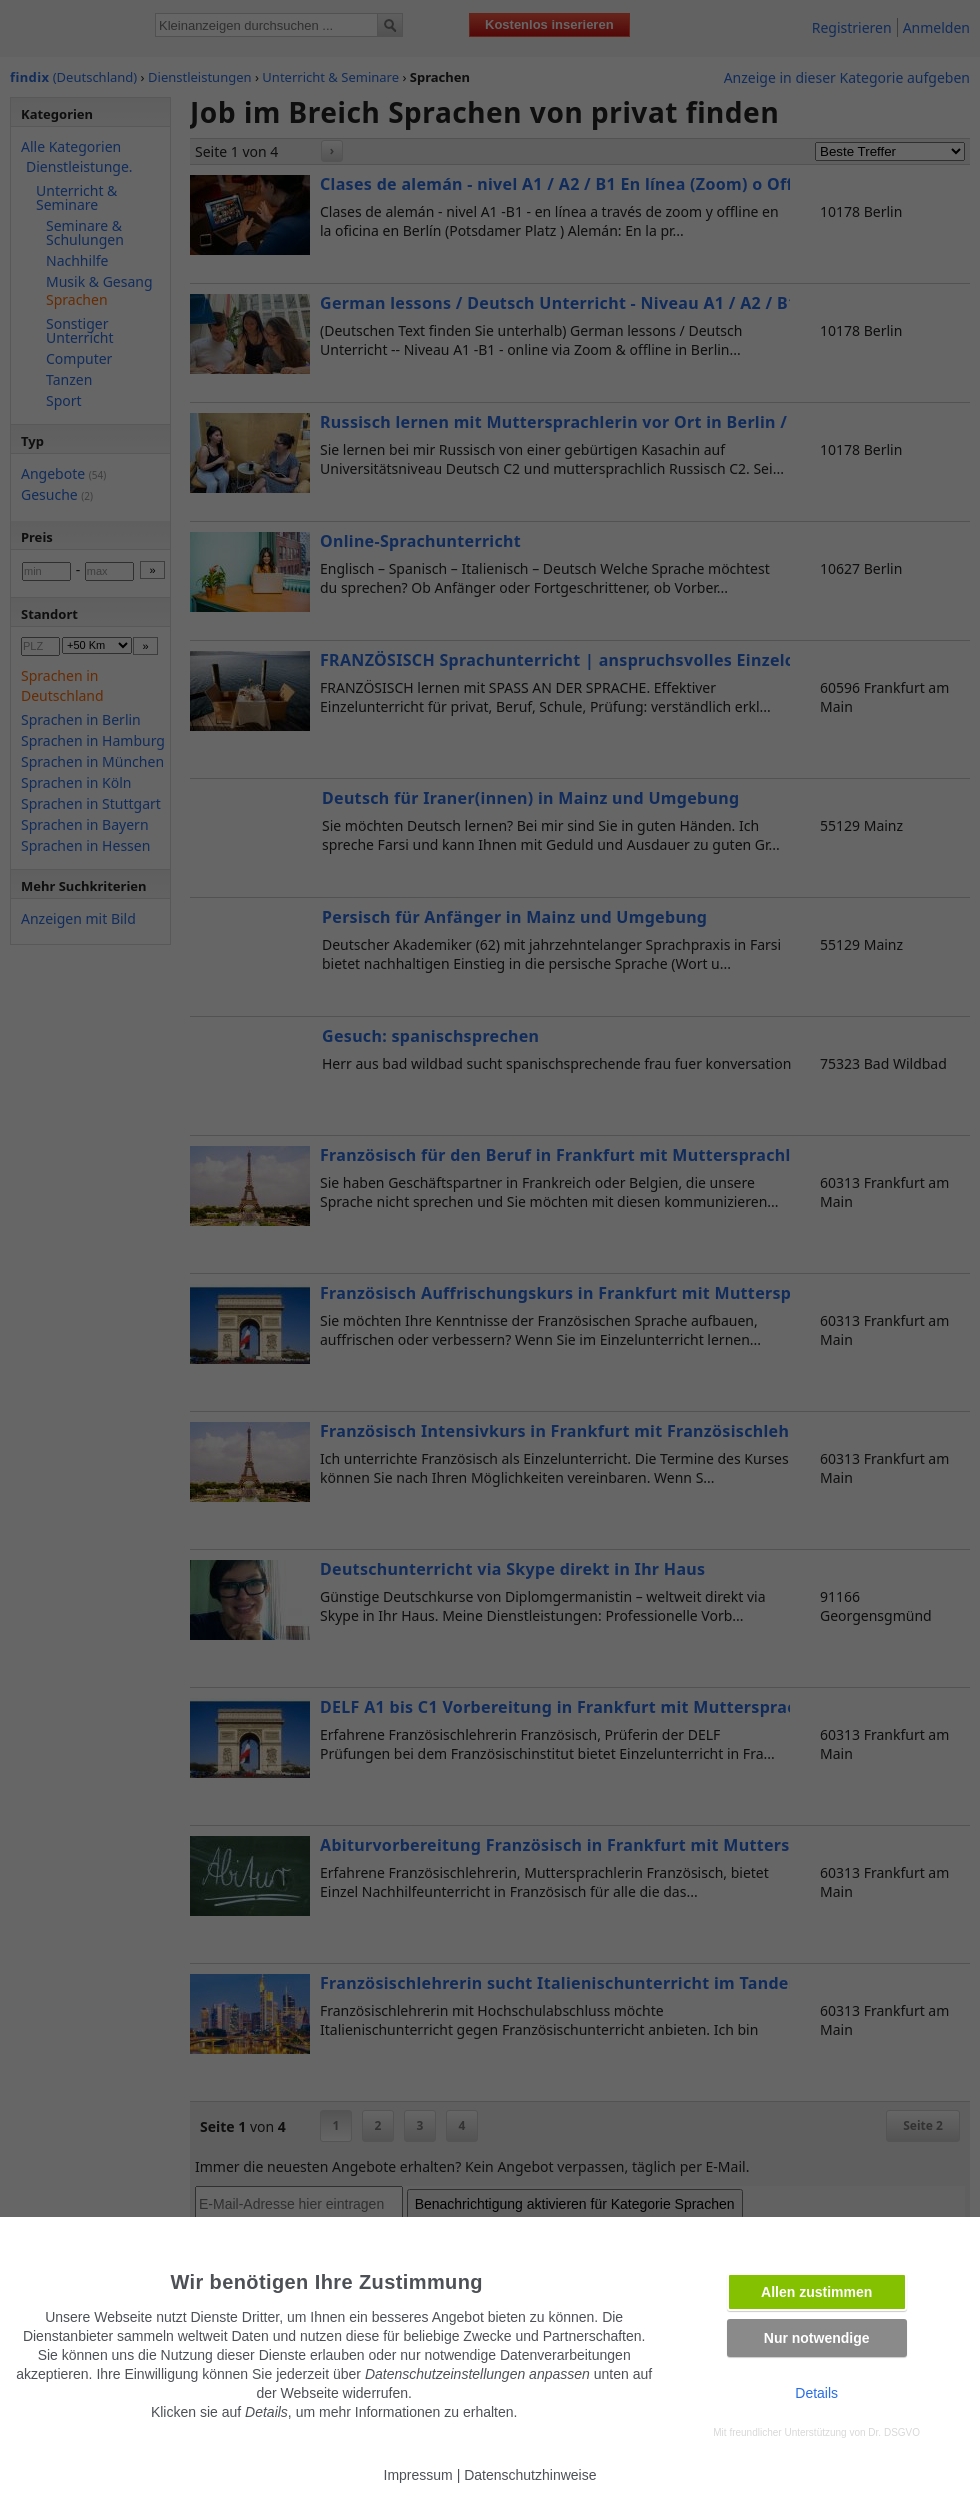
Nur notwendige (817, 2338)
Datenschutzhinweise (530, 2475)
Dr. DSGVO (894, 2432)
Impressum (418, 2475)
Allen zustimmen (816, 2292)
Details (816, 2393)
